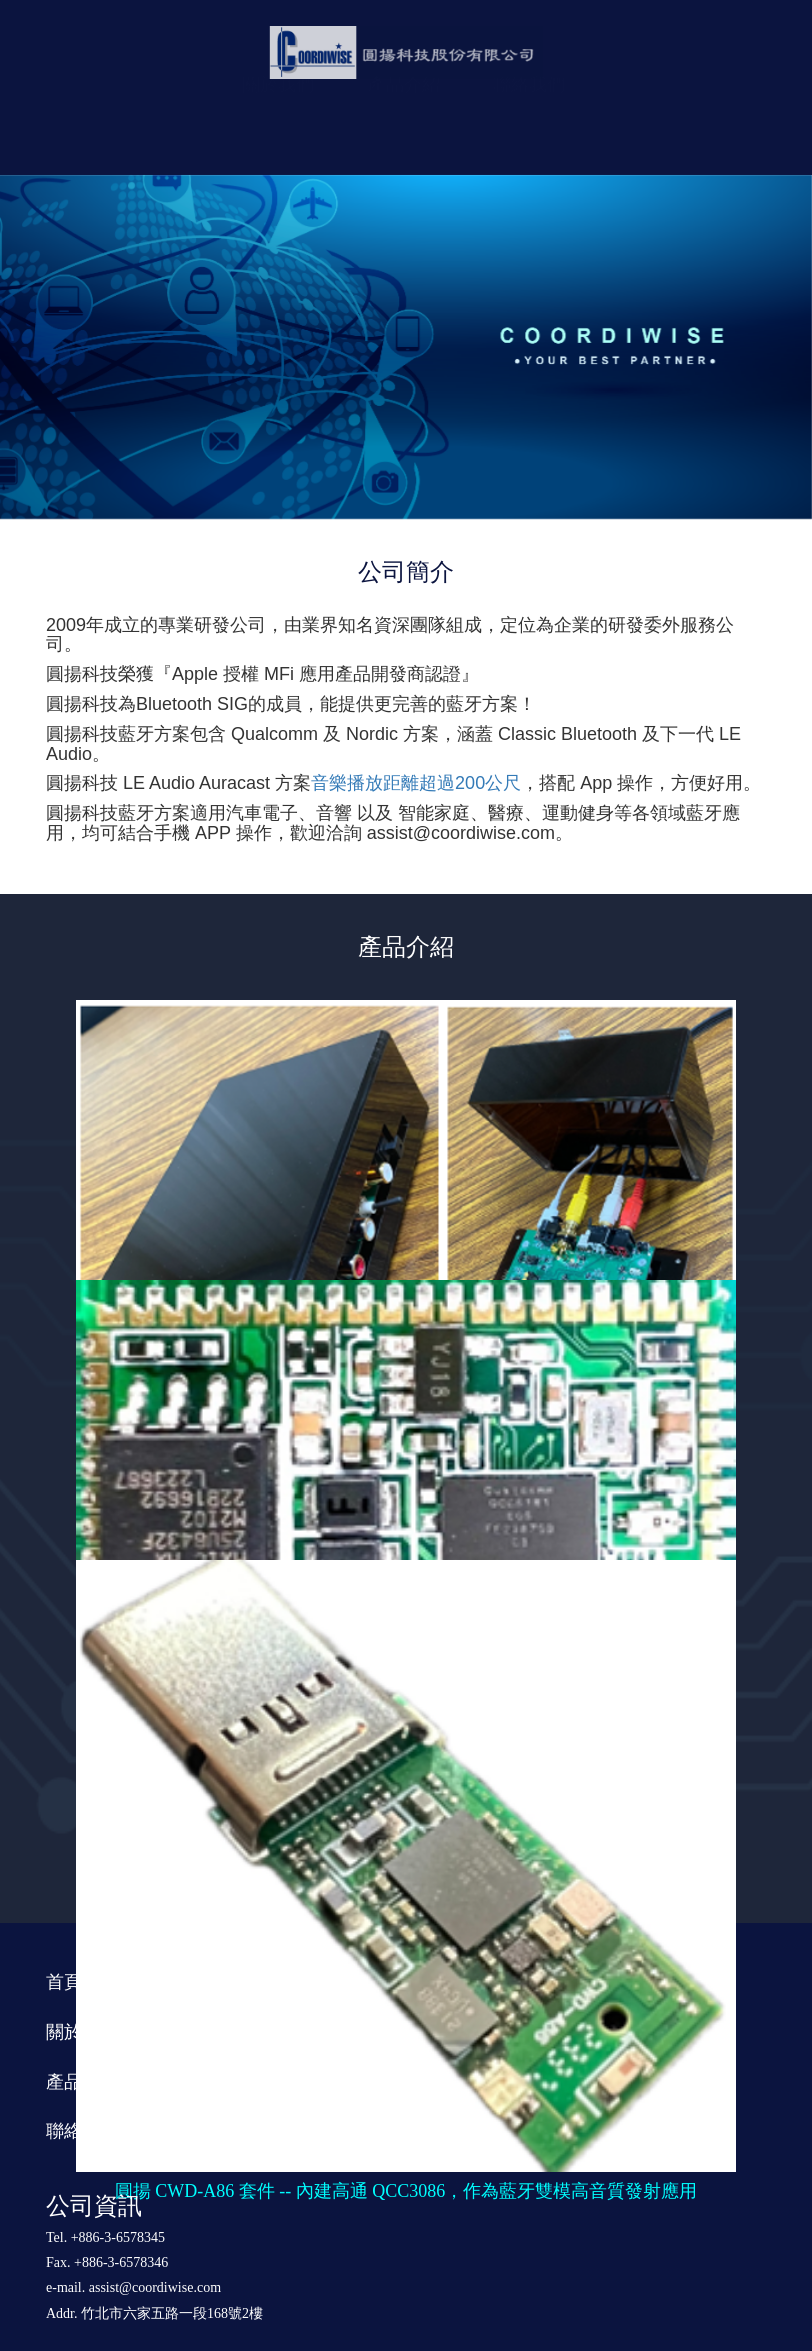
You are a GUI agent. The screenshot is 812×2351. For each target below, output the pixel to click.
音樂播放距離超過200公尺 (416, 783)
